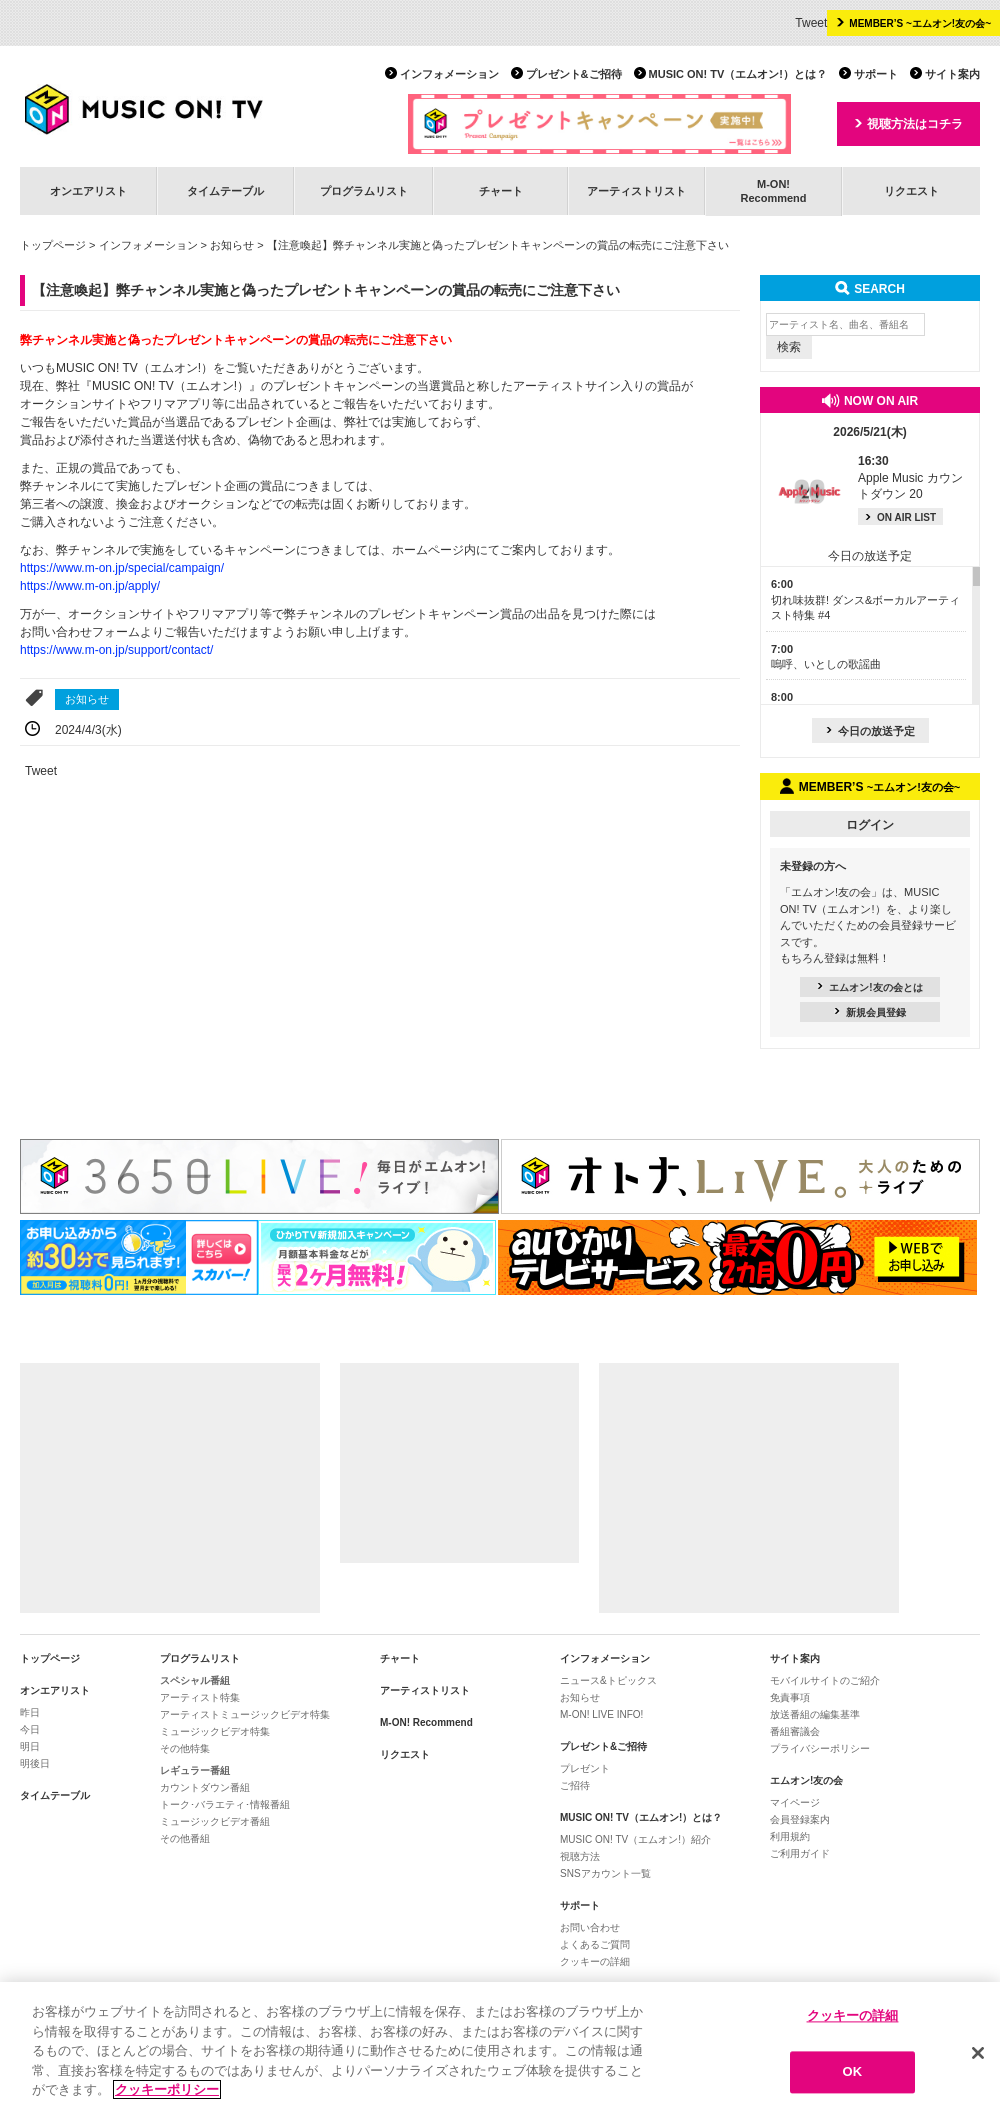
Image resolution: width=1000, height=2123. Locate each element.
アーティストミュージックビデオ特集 (245, 1714)
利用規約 (790, 1836)
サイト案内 (952, 74)
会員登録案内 (800, 1819)
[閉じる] (978, 2053)
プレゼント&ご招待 (574, 74)
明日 (30, 1746)
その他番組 (185, 1838)
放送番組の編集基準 (815, 1714)
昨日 (30, 1712)
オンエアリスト (88, 191)
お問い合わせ (590, 1927)
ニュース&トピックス (608, 1680)
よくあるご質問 (595, 1944)
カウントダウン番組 (205, 1787)
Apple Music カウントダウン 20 (910, 478)
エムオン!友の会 (806, 1780)
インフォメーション (449, 74)
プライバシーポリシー (820, 1748)
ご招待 (575, 1785)
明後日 (35, 1763)
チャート (501, 191)
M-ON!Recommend (773, 190)
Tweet (811, 23)
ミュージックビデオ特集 (215, 1731)
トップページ (53, 245)
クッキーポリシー (167, 2089)
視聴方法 (580, 1856)
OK (853, 2072)
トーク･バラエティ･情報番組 (225, 1804)
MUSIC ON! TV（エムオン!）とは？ (738, 74)
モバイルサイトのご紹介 (825, 1680)
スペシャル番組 (195, 1680)
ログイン (870, 825)
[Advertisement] (170, 1488)
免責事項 (790, 1697)
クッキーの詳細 (595, 1961)
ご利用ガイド (800, 1853)
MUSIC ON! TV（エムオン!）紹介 (635, 1839)
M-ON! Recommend (426, 1722)
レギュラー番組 (195, 1770)
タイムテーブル (225, 191)
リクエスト (911, 191)
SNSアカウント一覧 (605, 1873)
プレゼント (585, 1768)
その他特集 (185, 1748)
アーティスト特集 (200, 1697)
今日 (30, 1729)
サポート (876, 74)
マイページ (795, 1802)
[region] (500, 2052)
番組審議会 (795, 1731)
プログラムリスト (364, 191)
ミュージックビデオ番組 (215, 1821)
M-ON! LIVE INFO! (601, 1714)
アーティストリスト (636, 191)
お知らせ (232, 245)
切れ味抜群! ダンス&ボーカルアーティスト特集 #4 (865, 599)
